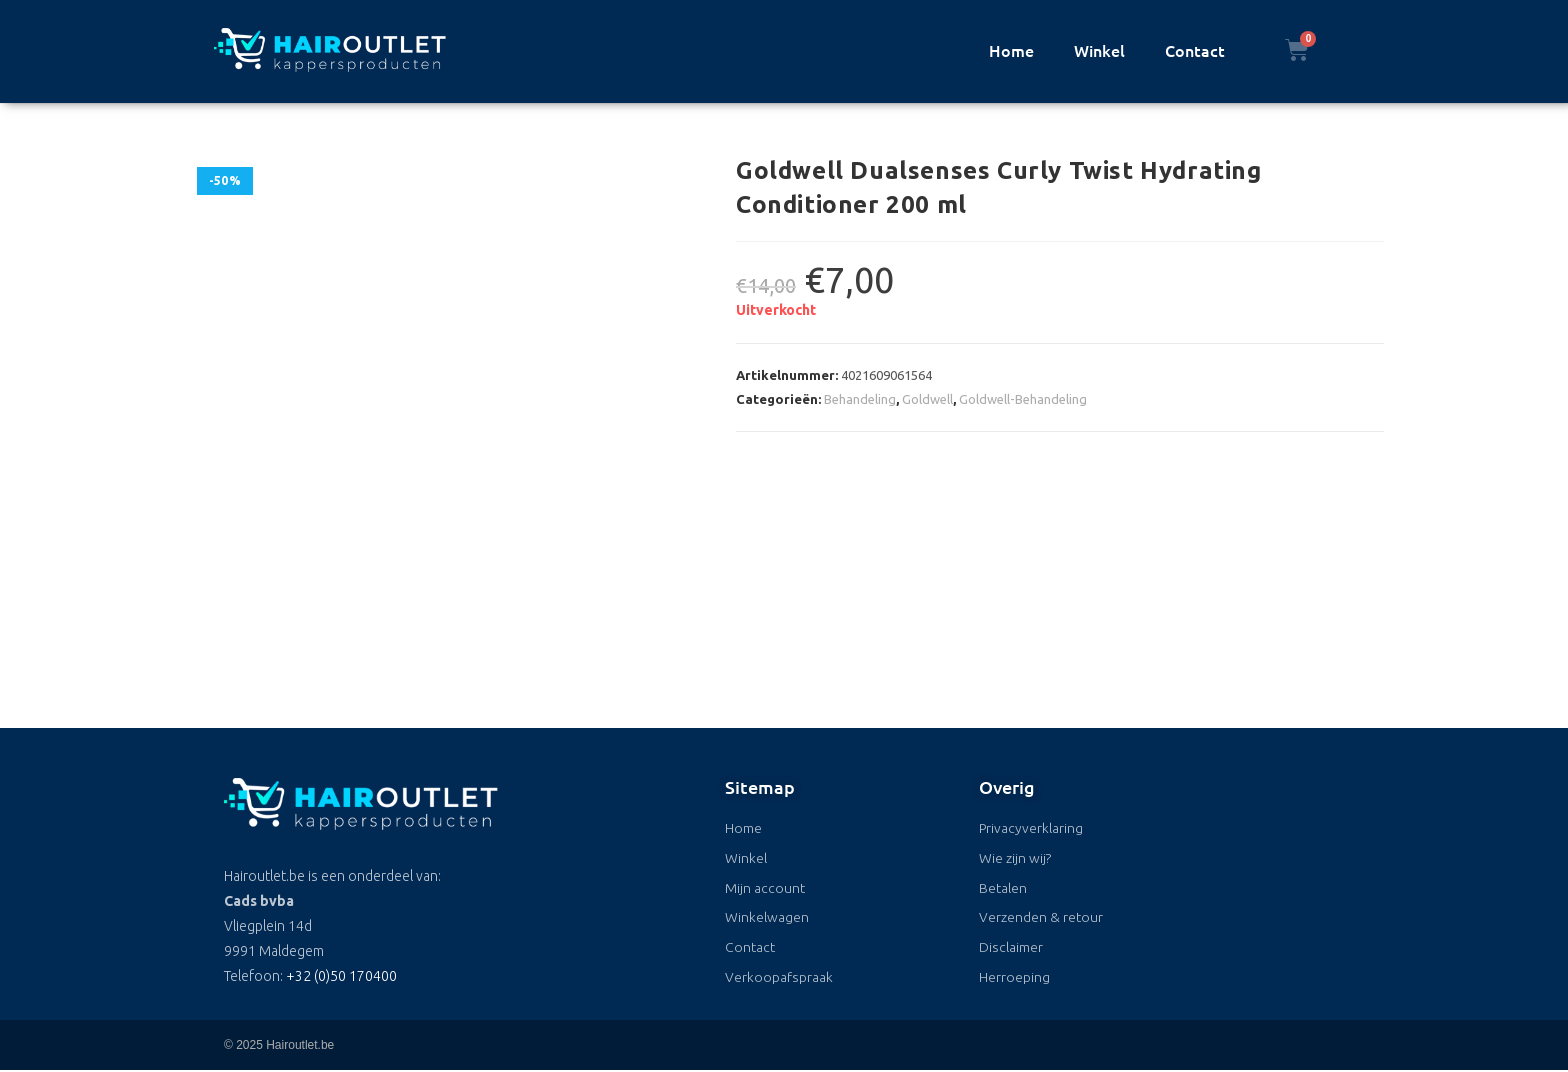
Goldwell (927, 399)
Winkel (1099, 50)
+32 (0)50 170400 (341, 976)
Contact (1195, 50)
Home (1011, 50)
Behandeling (860, 399)
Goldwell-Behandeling (1023, 399)
